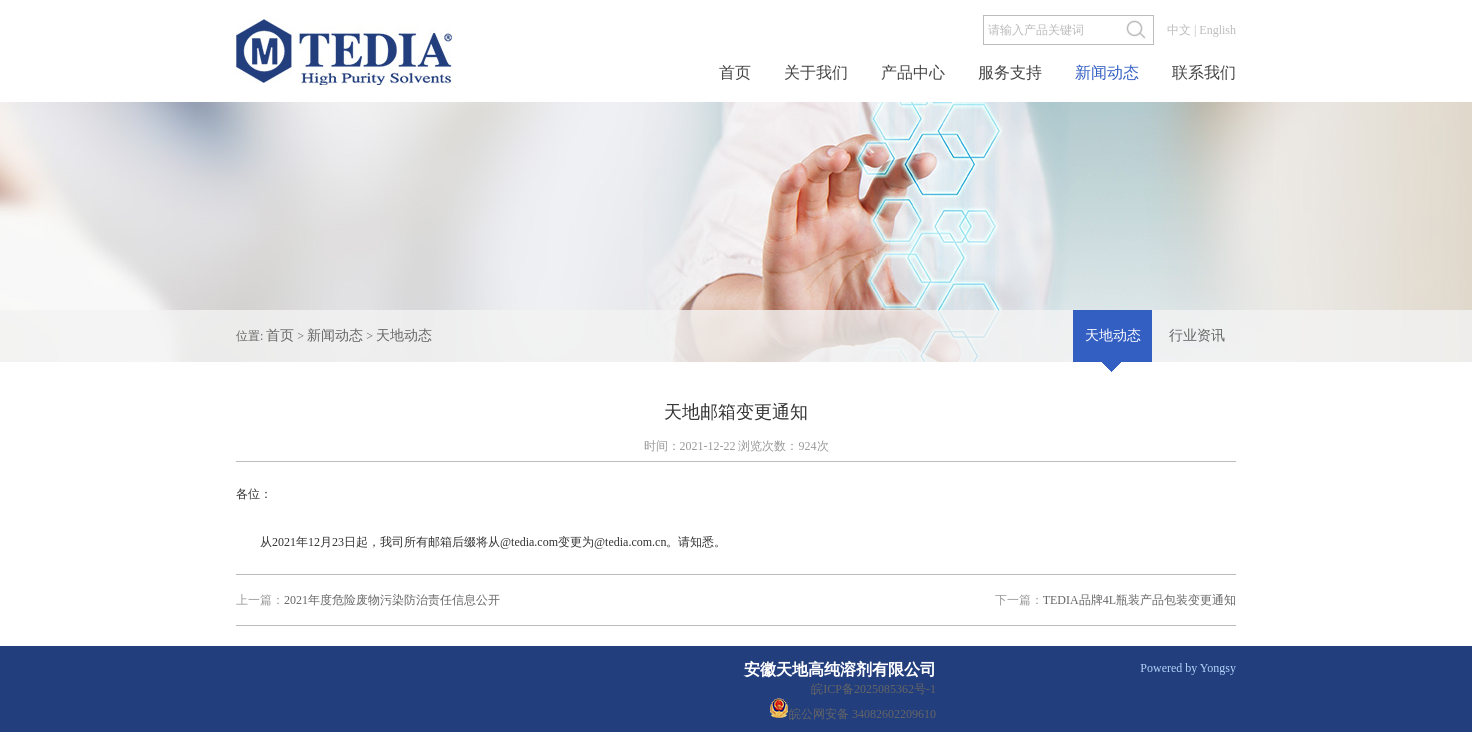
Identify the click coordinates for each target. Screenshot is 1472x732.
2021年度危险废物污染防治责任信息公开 (368, 600)
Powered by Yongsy (1188, 668)
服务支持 (1010, 73)
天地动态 (404, 335)
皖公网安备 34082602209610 (849, 708)
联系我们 (1204, 73)
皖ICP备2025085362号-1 (873, 689)
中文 (1179, 30)
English (1217, 30)
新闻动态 (1107, 73)
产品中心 (913, 73)
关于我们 (816, 73)
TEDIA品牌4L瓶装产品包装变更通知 (1115, 600)
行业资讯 (1197, 335)
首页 (735, 73)
